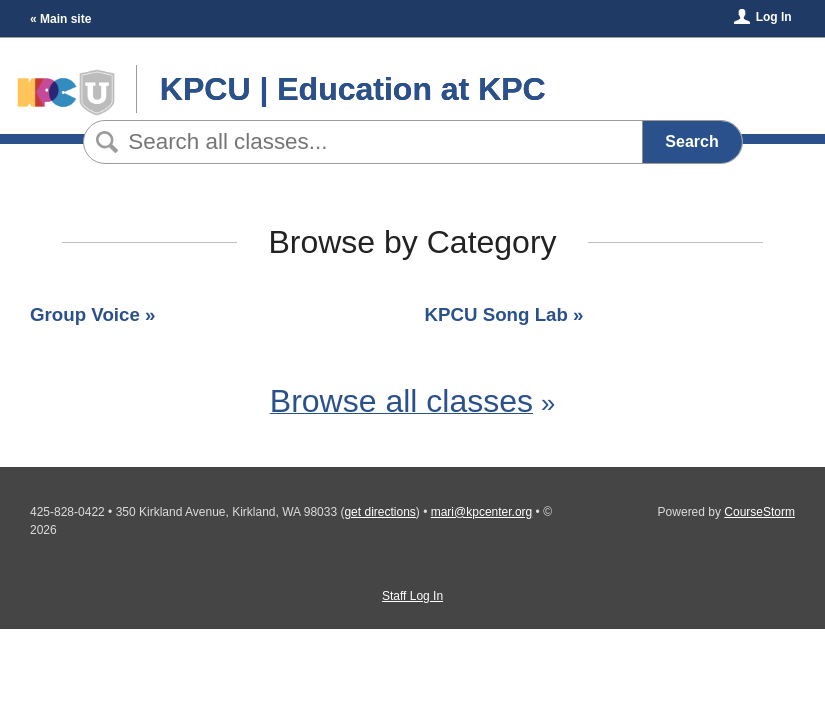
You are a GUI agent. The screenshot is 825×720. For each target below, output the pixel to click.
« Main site (60, 19)
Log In (774, 17)
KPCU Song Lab (496, 314)
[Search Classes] (360, 142)
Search (691, 141)
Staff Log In (412, 596)
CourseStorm (759, 512)
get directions (379, 512)
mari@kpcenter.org (482, 512)
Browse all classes (401, 401)
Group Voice (85, 314)
